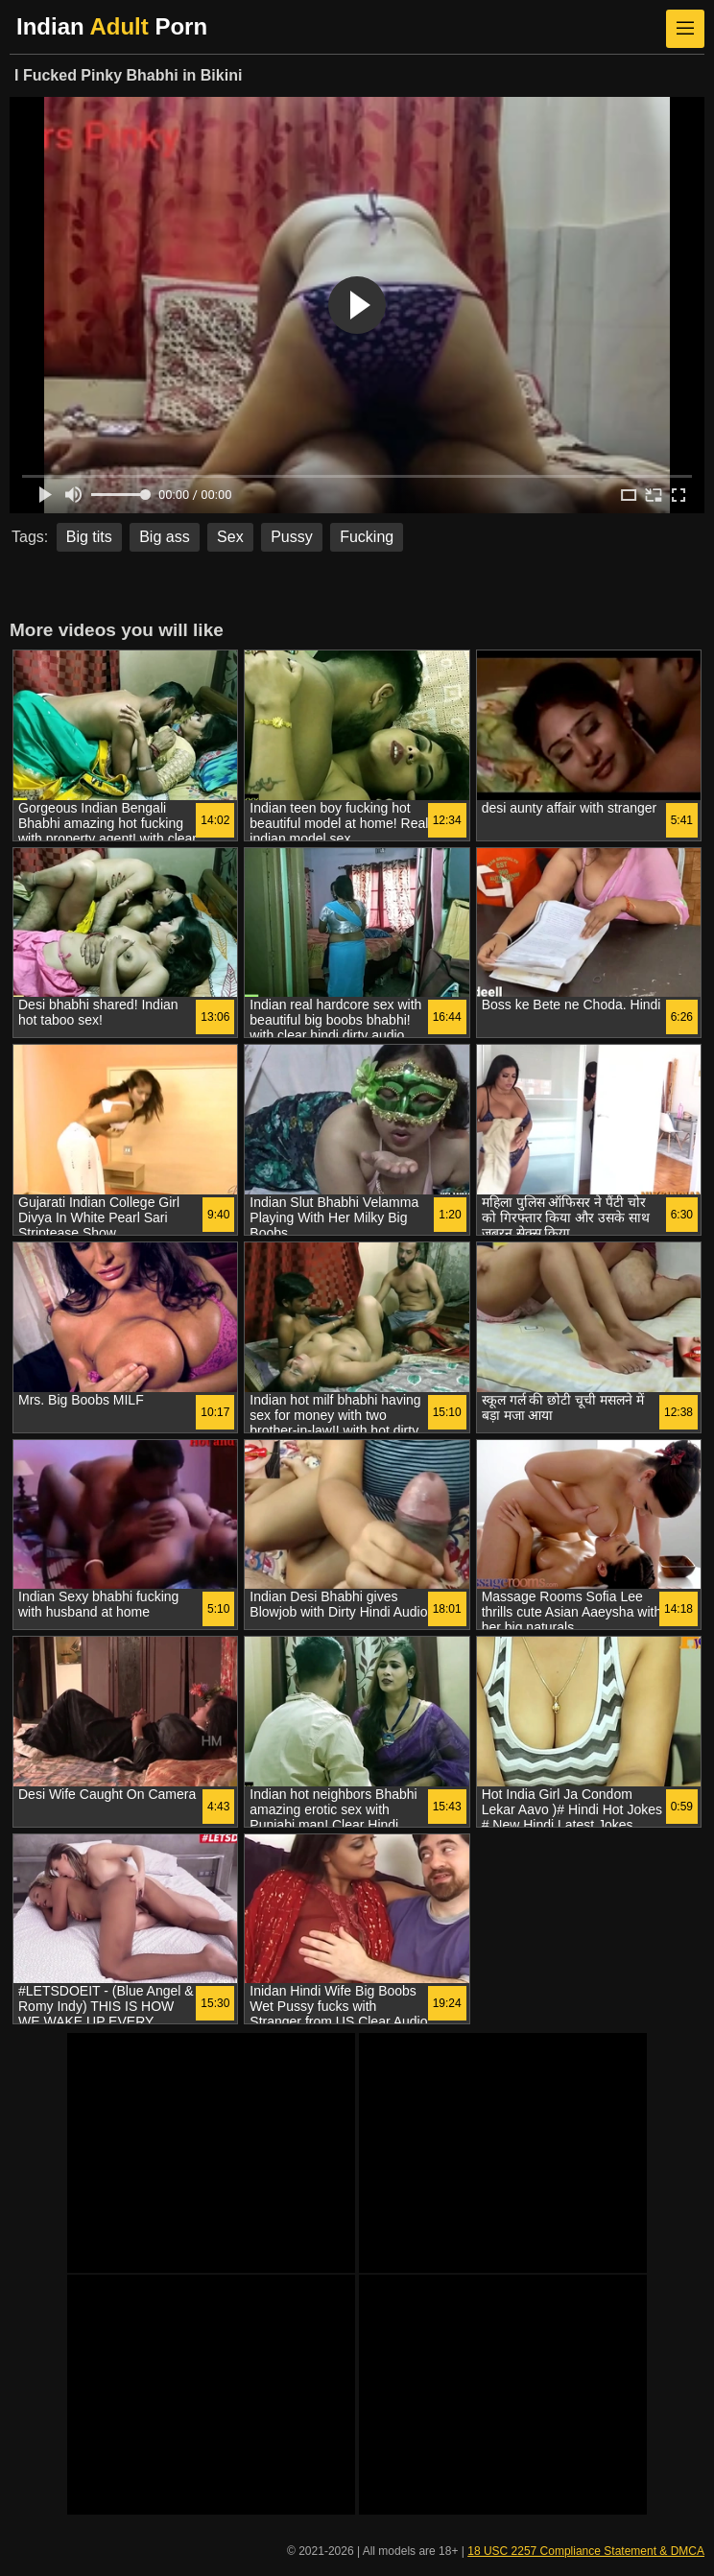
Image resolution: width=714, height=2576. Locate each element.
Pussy (292, 537)
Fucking (366, 537)
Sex (230, 537)
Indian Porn (111, 26)
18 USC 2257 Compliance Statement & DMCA (585, 2551)
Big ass (164, 537)
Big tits (89, 537)
